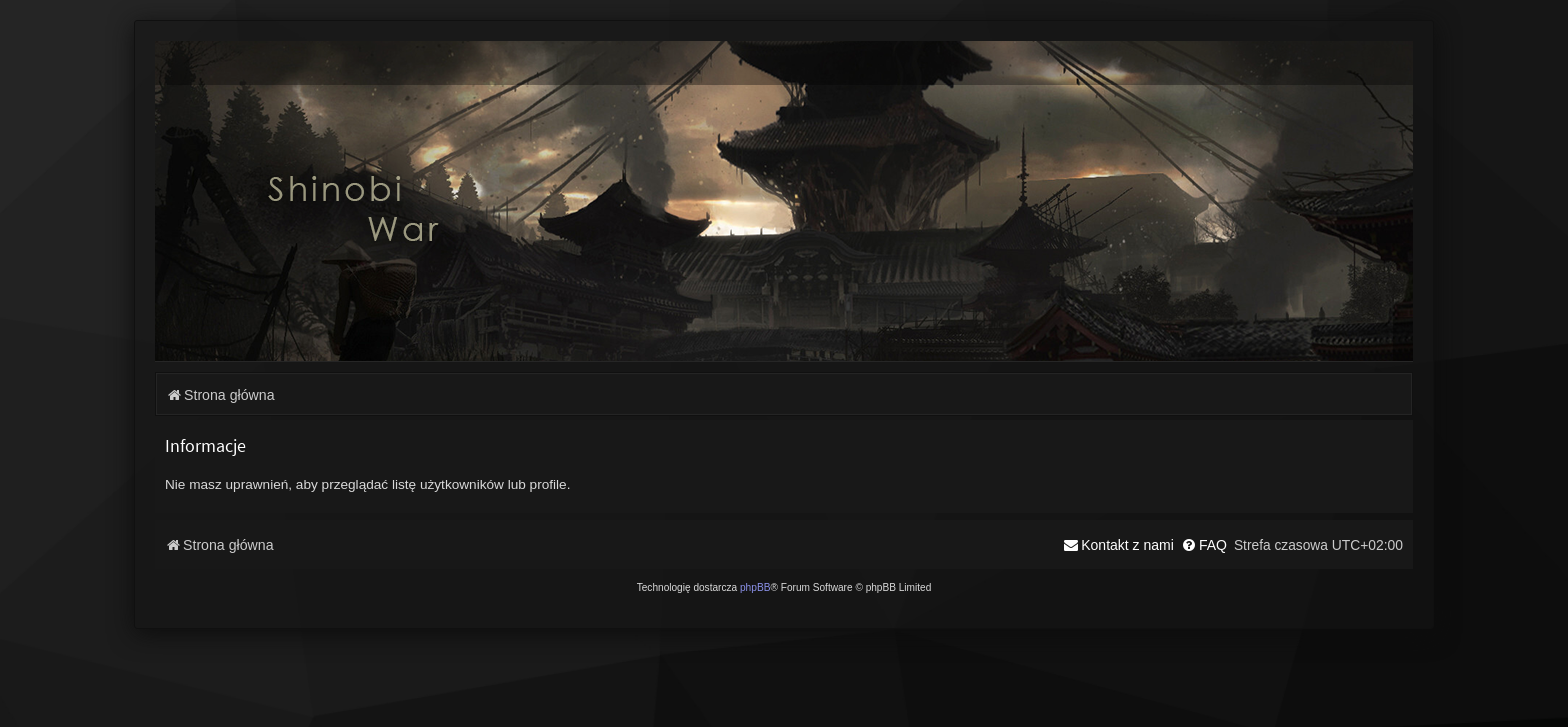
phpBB (755, 587)
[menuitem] (1204, 545)
